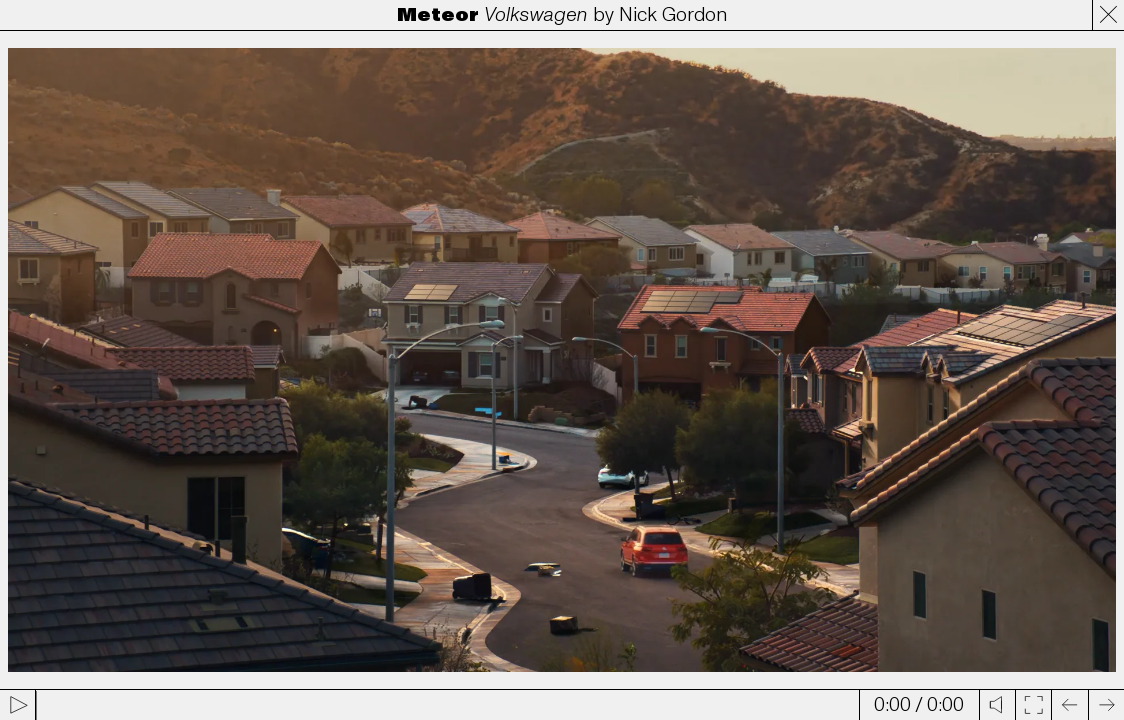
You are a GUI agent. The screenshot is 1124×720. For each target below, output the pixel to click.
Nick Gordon (673, 14)
